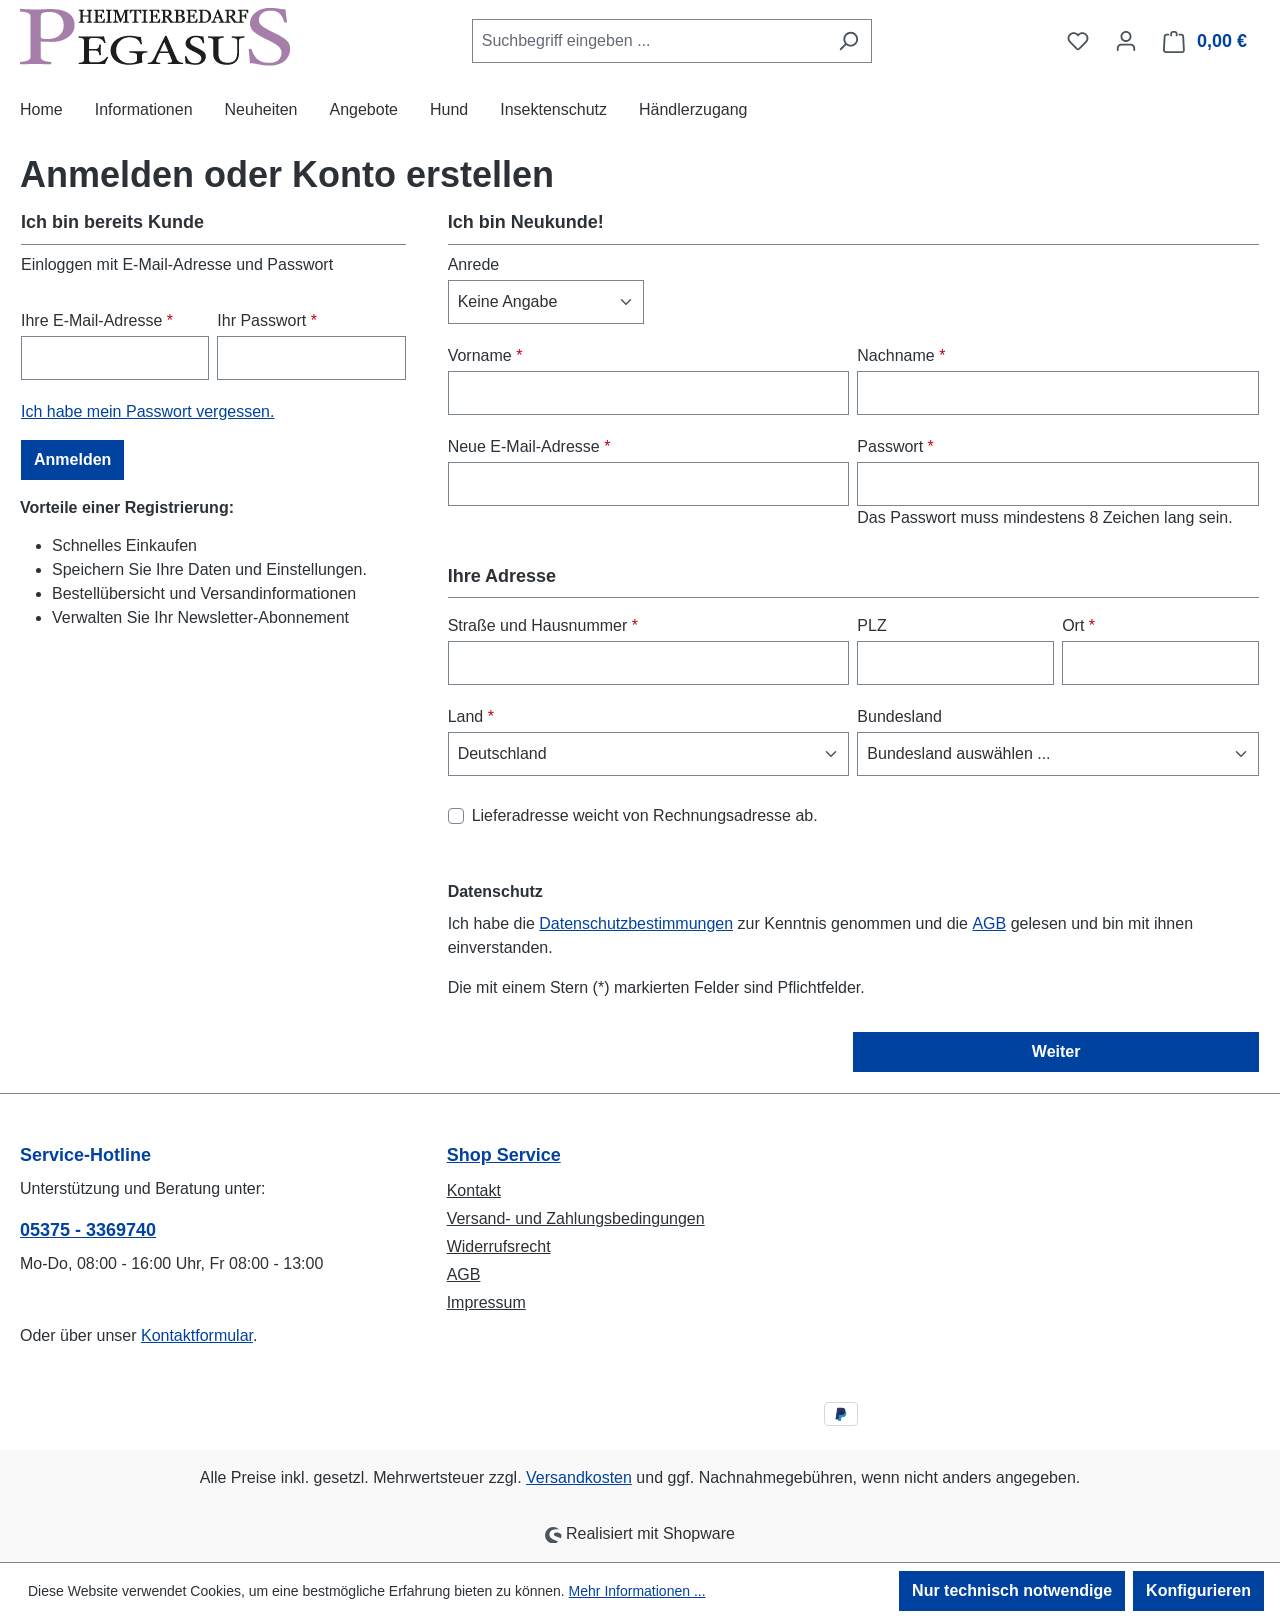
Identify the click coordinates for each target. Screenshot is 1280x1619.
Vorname (485, 355)
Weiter (1056, 1051)
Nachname (901, 355)
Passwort (895, 446)
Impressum (486, 1302)
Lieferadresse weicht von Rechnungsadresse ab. (645, 815)
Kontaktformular (197, 1335)
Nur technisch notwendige (1012, 1590)
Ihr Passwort (267, 320)
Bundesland (899, 716)
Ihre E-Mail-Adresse (97, 320)
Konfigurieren (1198, 1590)
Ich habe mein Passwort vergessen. (147, 411)
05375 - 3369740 (88, 1230)
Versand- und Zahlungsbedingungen (576, 1218)
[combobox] (649, 41)
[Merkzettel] (1078, 41)
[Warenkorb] (1205, 41)
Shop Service (504, 1155)
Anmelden (72, 459)
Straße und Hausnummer (543, 625)
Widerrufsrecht (499, 1246)
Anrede (474, 264)
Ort (1078, 625)
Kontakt (474, 1190)
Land (471, 716)
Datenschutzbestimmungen (636, 923)
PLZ (871, 625)
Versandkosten (579, 1477)
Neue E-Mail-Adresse (529, 446)
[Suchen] (848, 41)
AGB (989, 923)
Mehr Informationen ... (637, 1591)
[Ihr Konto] (1126, 41)
